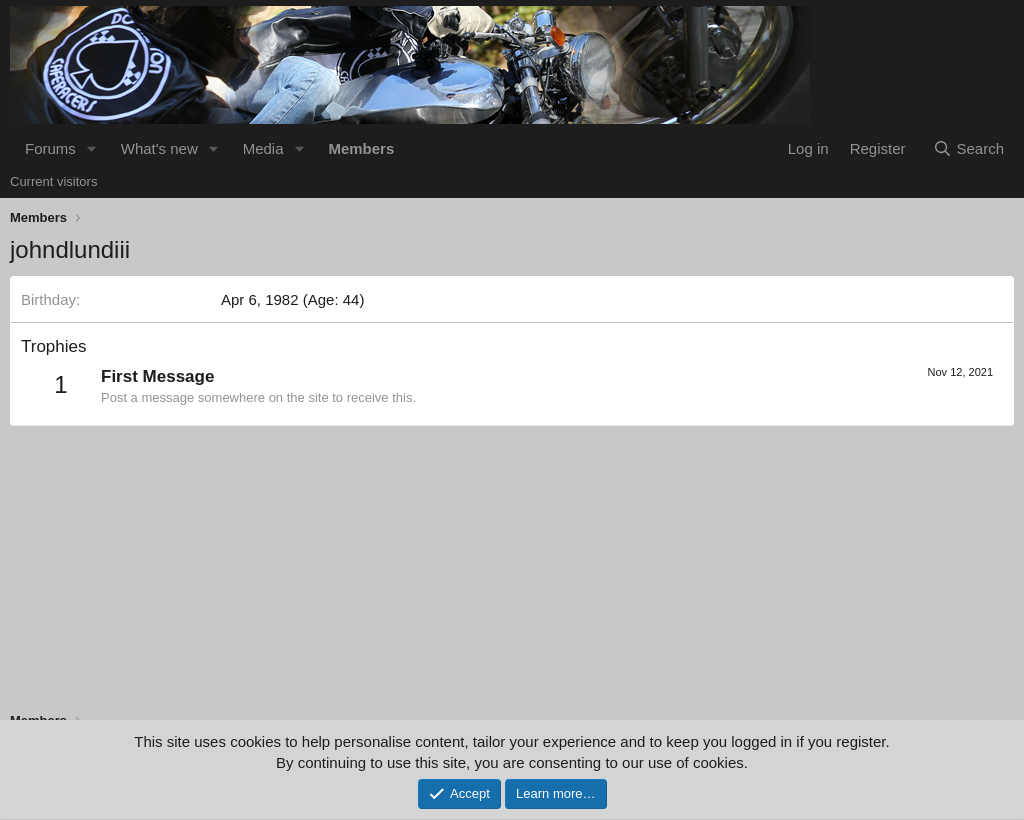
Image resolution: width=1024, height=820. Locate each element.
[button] (92, 148)
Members (361, 148)
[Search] (968, 148)
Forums (50, 148)
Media (263, 148)
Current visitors (53, 181)
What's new (159, 148)
